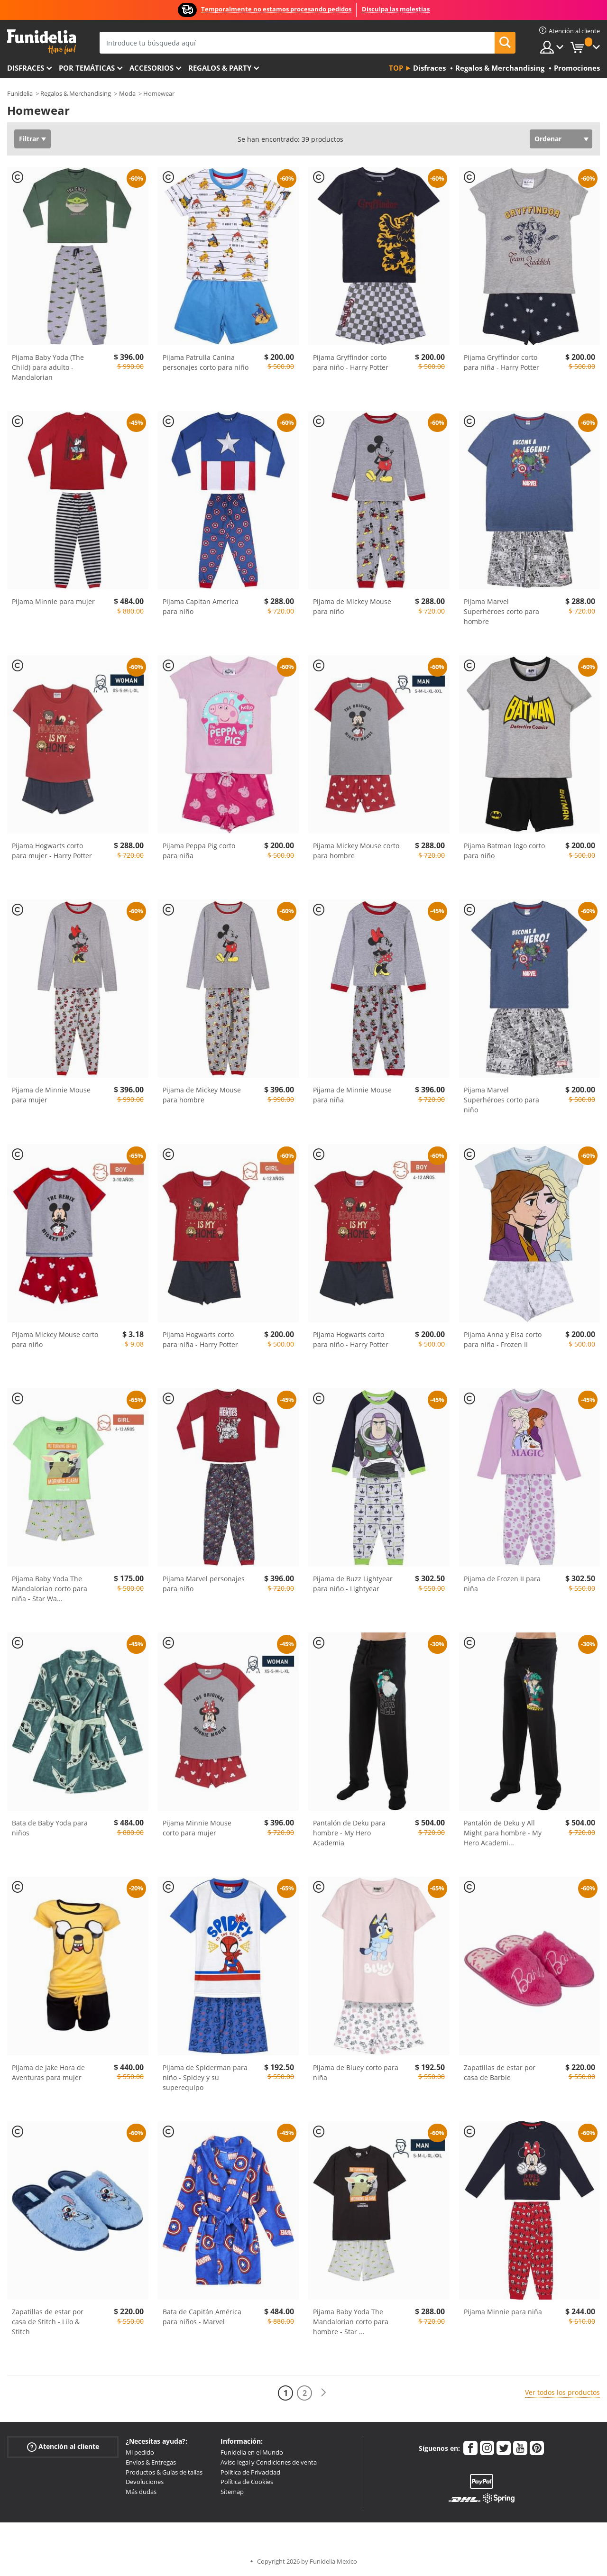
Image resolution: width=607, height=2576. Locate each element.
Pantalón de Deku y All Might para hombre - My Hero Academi (503, 1832)
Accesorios (151, 68)
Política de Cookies (247, 2481)
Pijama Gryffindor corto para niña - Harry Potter (501, 362)
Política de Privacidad (250, 2472)
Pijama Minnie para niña (503, 2311)
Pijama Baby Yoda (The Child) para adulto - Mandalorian (48, 367)
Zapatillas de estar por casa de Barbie (499, 2072)
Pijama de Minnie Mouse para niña (352, 1094)
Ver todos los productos (562, 2392)
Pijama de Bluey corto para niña (355, 2072)
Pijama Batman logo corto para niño (504, 850)
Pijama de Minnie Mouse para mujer (51, 1094)
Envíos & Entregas (151, 2462)
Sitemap (232, 2491)
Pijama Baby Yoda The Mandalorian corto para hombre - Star (350, 2321)
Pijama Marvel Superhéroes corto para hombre (501, 611)
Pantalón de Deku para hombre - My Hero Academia (349, 1832)
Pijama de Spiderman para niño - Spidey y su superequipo (205, 2077)
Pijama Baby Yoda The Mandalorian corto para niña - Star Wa (49, 1588)
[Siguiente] (323, 2393)
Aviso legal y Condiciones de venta (269, 2462)
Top (396, 68)
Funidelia (20, 93)
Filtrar (29, 138)
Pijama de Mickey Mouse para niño (352, 606)
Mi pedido (140, 2452)
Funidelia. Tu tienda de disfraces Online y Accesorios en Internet (41, 42)
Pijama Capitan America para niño (201, 606)
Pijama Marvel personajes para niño (204, 1583)
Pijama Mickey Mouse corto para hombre (356, 850)
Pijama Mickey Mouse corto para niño (55, 1339)
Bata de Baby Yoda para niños (50, 1827)
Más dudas (141, 2491)
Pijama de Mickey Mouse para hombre (202, 1094)
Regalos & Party (219, 68)
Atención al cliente (63, 2447)
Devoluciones (145, 2481)
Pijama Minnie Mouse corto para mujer (197, 1827)
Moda (127, 93)
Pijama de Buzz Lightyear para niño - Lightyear (353, 1583)
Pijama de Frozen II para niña (502, 1583)
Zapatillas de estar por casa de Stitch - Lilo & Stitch (47, 2321)
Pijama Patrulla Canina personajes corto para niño (205, 362)
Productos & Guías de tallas (164, 2472)
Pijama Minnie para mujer (53, 601)
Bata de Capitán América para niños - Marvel (202, 2316)
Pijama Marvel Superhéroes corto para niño (501, 1099)
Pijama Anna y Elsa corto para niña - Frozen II (503, 1339)
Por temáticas (87, 68)
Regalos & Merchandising (75, 93)
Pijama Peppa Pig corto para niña (199, 850)
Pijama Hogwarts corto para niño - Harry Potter (350, 1339)
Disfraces (25, 68)
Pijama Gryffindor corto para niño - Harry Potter (350, 362)
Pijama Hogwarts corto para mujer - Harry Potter (52, 850)
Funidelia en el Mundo (252, 2452)
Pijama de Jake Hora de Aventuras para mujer (48, 2072)
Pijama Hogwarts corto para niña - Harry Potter (200, 1339)
